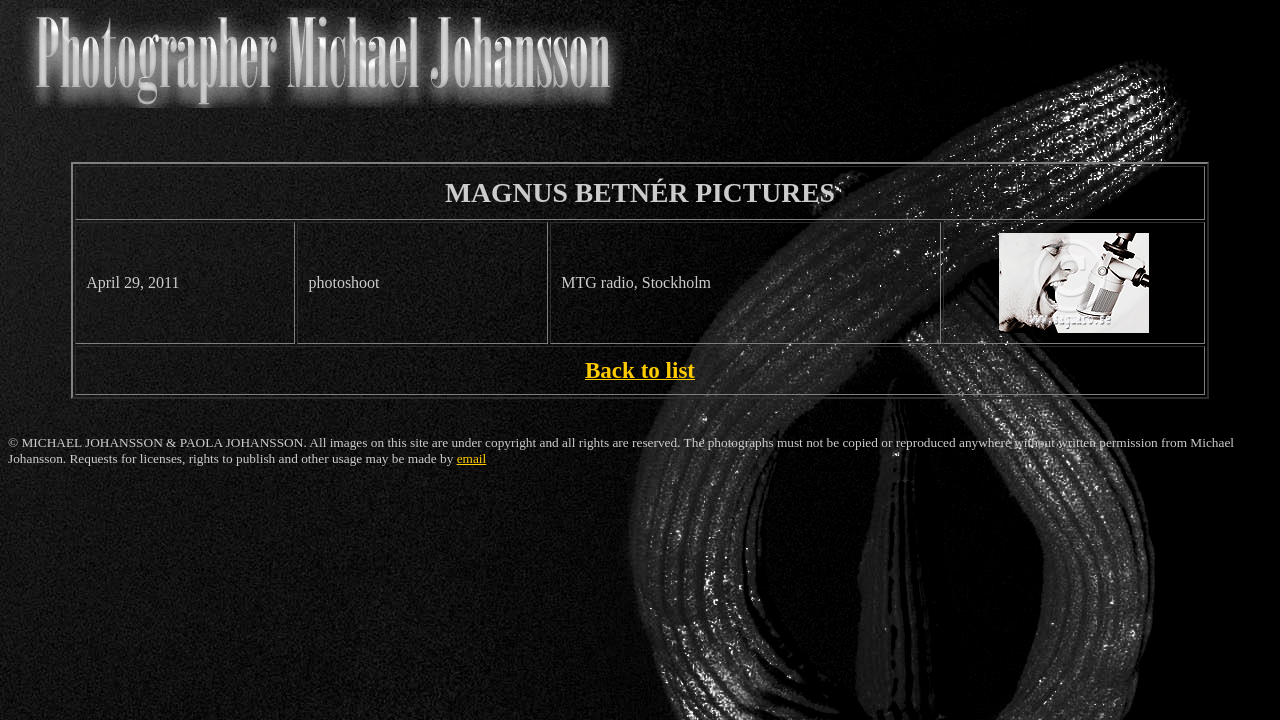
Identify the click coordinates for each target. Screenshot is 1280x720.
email (472, 458)
